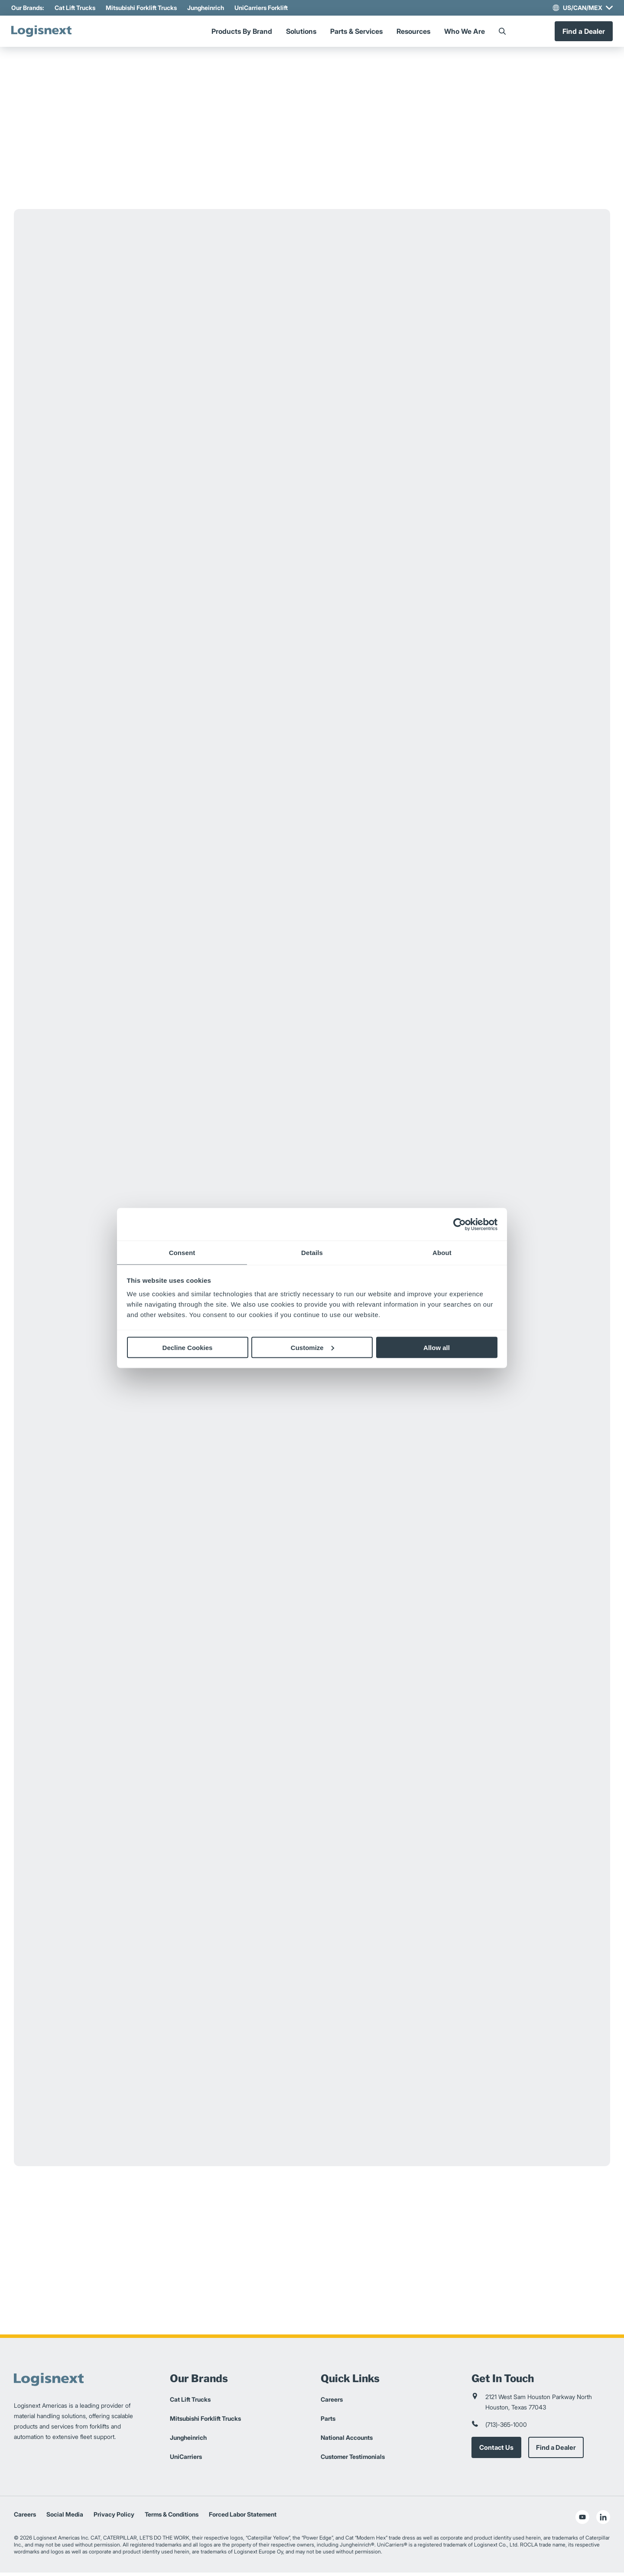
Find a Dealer (581, 32)
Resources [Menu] (413, 32)
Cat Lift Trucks (77, 7)
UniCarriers (186, 2460)
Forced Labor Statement (242, 2517)
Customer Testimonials (353, 2460)
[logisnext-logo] (51, 32)
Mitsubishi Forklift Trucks (143, 7)
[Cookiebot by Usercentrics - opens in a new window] (459, 1224)
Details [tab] (312, 1252)
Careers (332, 2402)
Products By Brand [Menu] (241, 32)
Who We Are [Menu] (464, 32)
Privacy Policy (114, 2517)
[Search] (502, 32)
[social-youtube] (582, 2520)
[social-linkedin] (603, 2520)
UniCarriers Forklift (263, 7)
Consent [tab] (182, 1252)
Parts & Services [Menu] (356, 32)
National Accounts (347, 2441)
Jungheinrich (208, 7)
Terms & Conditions (171, 2517)
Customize (312, 1347)
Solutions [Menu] (301, 32)
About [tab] (442, 1252)
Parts (328, 2422)
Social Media (64, 2517)
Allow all (436, 1347)
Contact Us (497, 2451)
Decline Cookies (187, 1347)
